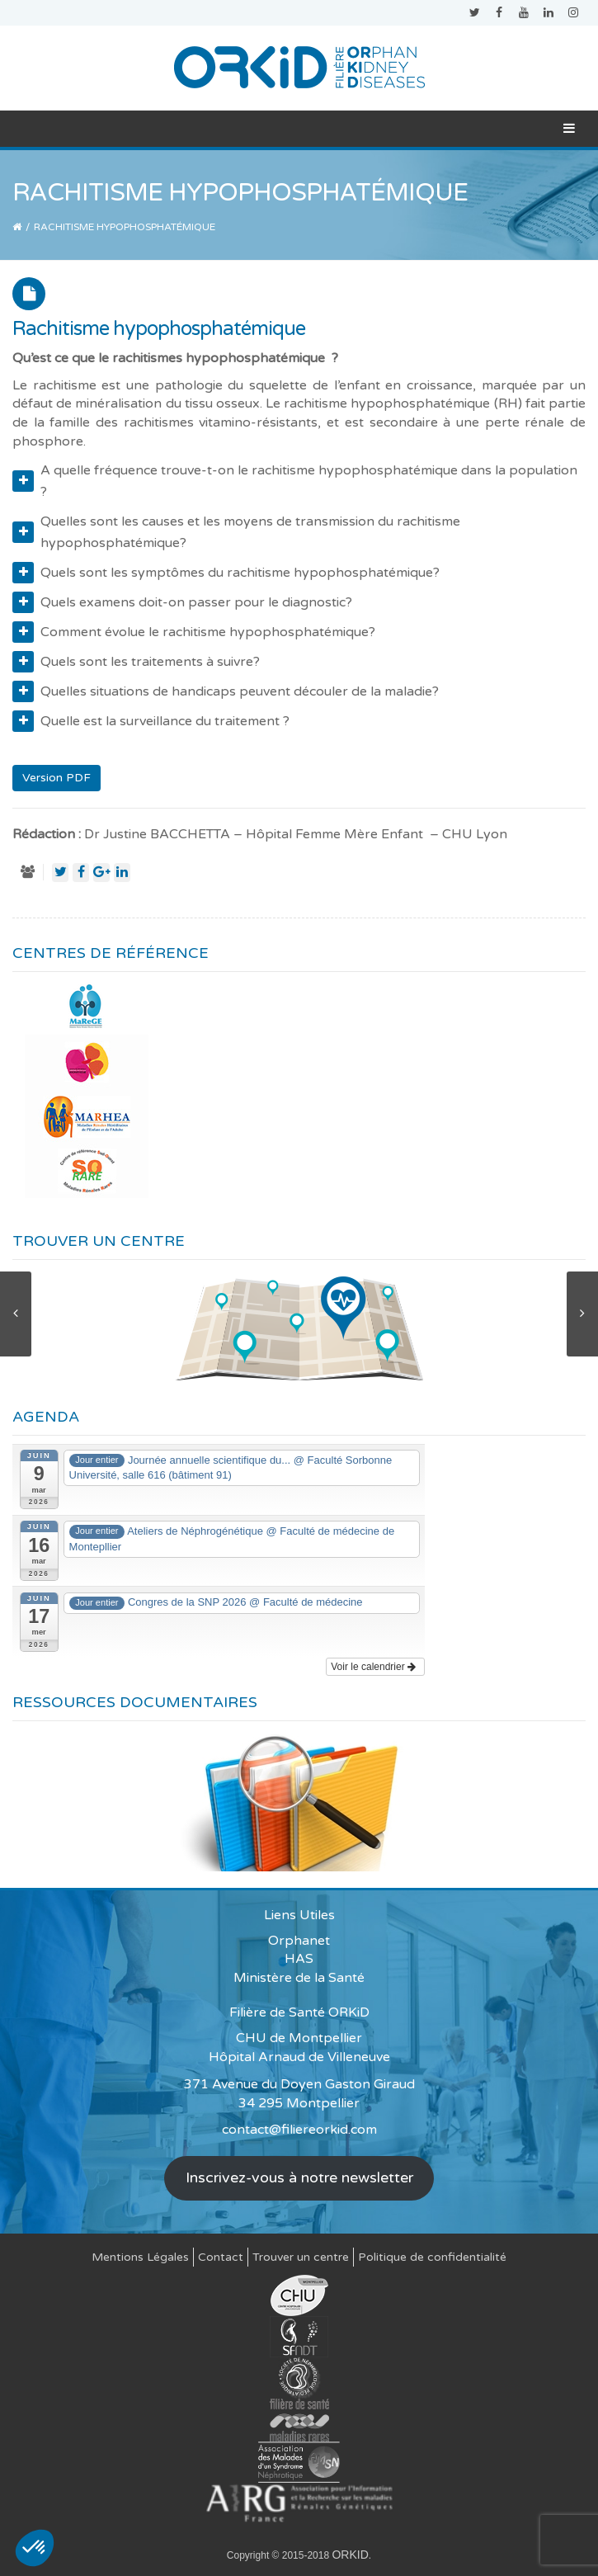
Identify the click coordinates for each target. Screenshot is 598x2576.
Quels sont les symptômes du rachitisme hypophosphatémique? (226, 572)
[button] (34, 2548)
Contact (220, 2257)
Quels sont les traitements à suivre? (136, 661)
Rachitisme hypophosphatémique (158, 329)
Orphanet (299, 1940)
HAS (299, 1959)
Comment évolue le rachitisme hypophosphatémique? (193, 632)
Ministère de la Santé (299, 1978)
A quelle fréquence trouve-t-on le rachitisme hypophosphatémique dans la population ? (294, 481)
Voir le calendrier (373, 1667)
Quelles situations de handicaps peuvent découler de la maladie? (225, 691)
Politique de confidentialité (432, 2257)
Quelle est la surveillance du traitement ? (151, 721)
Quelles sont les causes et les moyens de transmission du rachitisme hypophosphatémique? (236, 532)
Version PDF (56, 778)
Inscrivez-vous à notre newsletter (299, 2177)
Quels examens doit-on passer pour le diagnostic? (182, 602)
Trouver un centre (300, 2257)
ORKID (350, 2554)
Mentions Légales (140, 2257)
